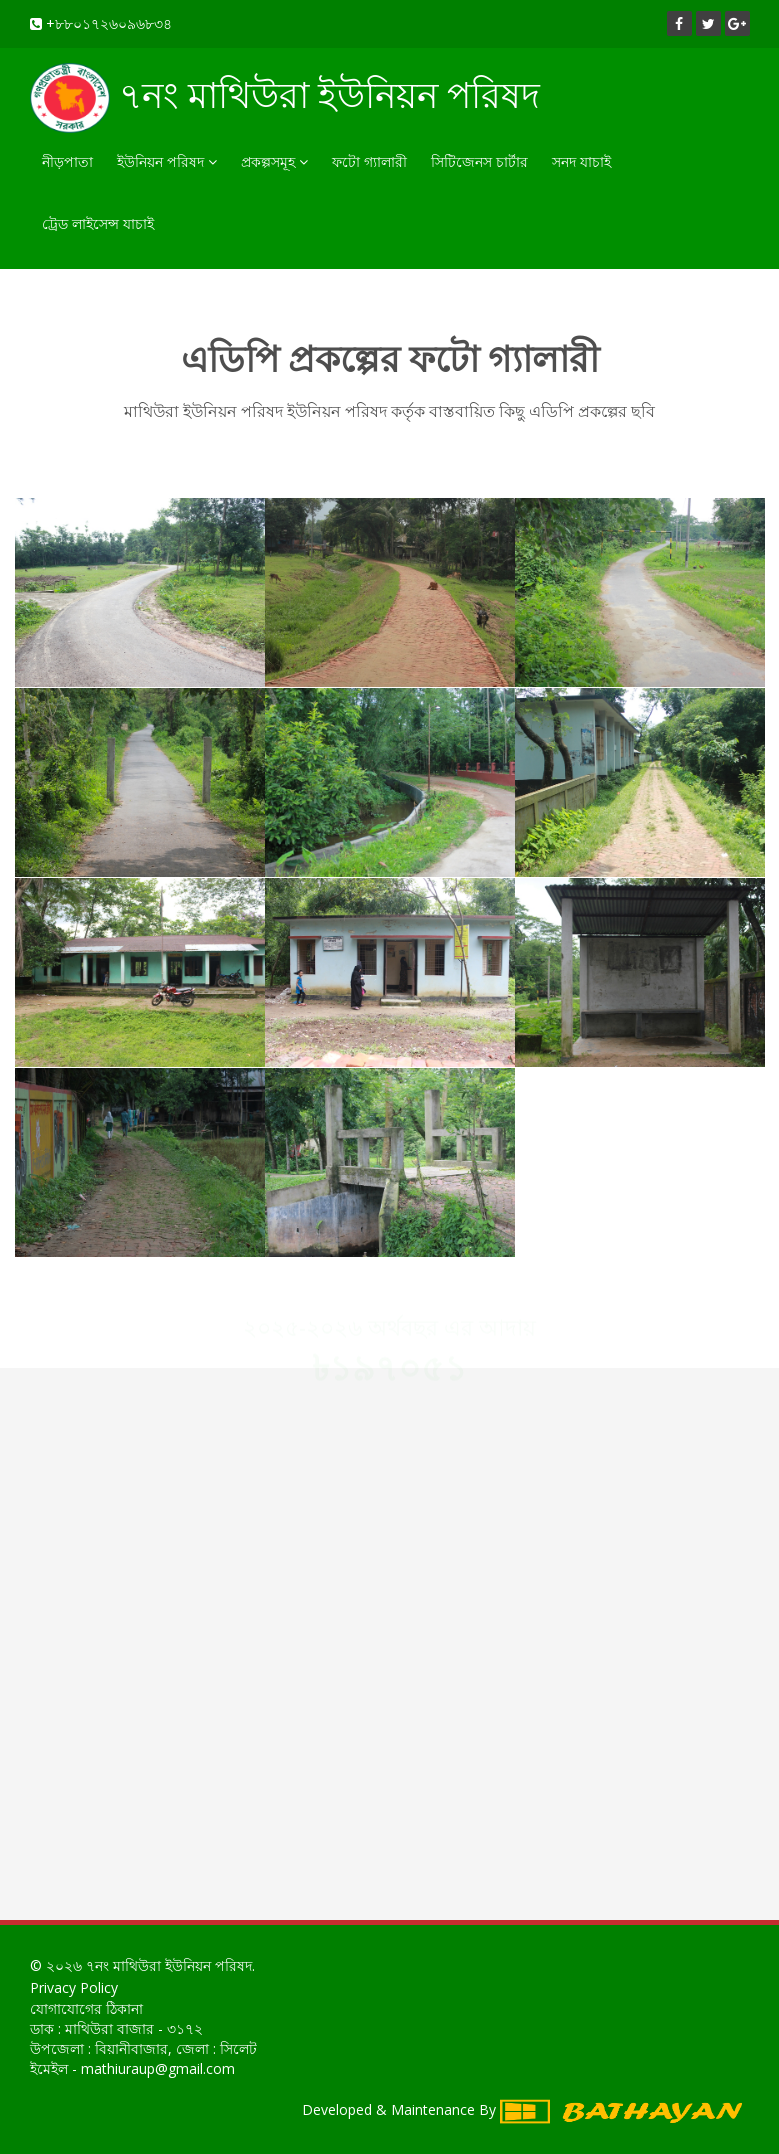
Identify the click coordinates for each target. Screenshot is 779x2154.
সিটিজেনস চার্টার (479, 161)
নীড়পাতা (67, 161)
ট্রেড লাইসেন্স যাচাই (98, 223)
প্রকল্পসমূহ (274, 161)
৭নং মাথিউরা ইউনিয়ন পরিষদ (285, 98)
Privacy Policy (74, 1987)
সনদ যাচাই (581, 161)
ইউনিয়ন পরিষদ (167, 161)
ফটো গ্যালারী (369, 161)
